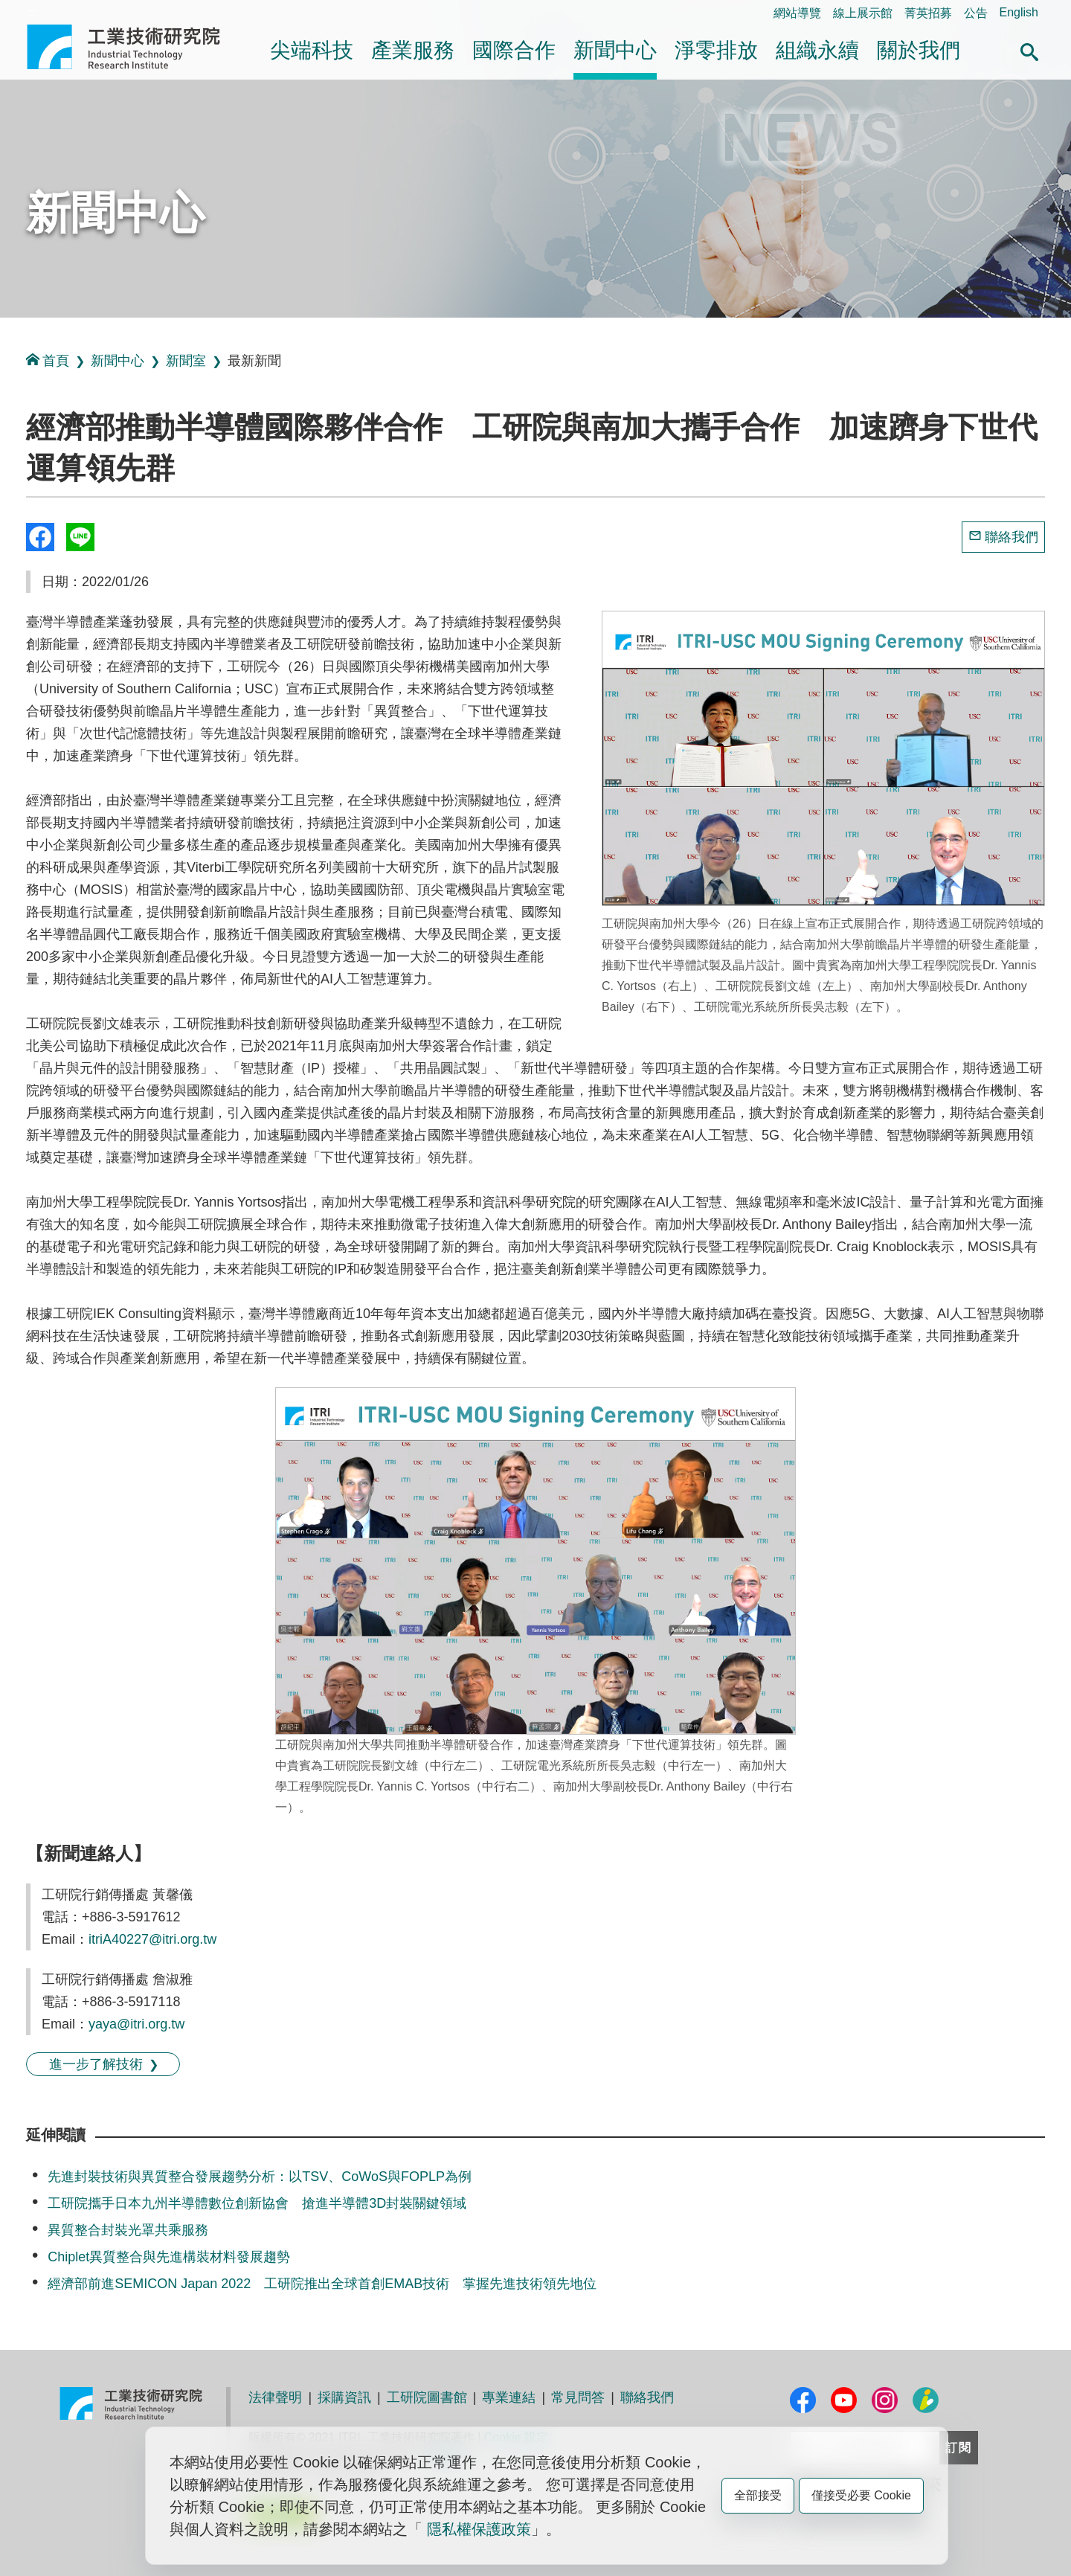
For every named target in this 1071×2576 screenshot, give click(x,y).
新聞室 (186, 360)
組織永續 (817, 50)
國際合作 (514, 50)
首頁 (47, 360)
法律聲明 (275, 2397)
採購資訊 (344, 2397)
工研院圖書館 (427, 2397)
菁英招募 (928, 13)
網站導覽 (797, 13)
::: (31, 12)
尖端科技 (311, 50)
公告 (976, 13)
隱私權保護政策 (479, 2529)
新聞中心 (615, 50)
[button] (1029, 50)
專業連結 (509, 2397)
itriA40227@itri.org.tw (152, 1939)
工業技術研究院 (134, 47)
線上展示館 (862, 13)
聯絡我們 (1011, 537)
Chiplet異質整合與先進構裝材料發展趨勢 (169, 2256)
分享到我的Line (80, 537)
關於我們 (918, 50)
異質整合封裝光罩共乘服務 (128, 2230)
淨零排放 (716, 50)
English (1019, 12)
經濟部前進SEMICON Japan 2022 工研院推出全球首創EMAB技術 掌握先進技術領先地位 (322, 2283)
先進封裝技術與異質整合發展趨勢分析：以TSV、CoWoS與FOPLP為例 (260, 2176)
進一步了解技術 (96, 2064)
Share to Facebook (40, 537)
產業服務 (412, 50)
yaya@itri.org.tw (136, 2024)
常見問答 (578, 2397)
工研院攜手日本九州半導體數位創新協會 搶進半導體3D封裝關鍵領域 (257, 2203)
